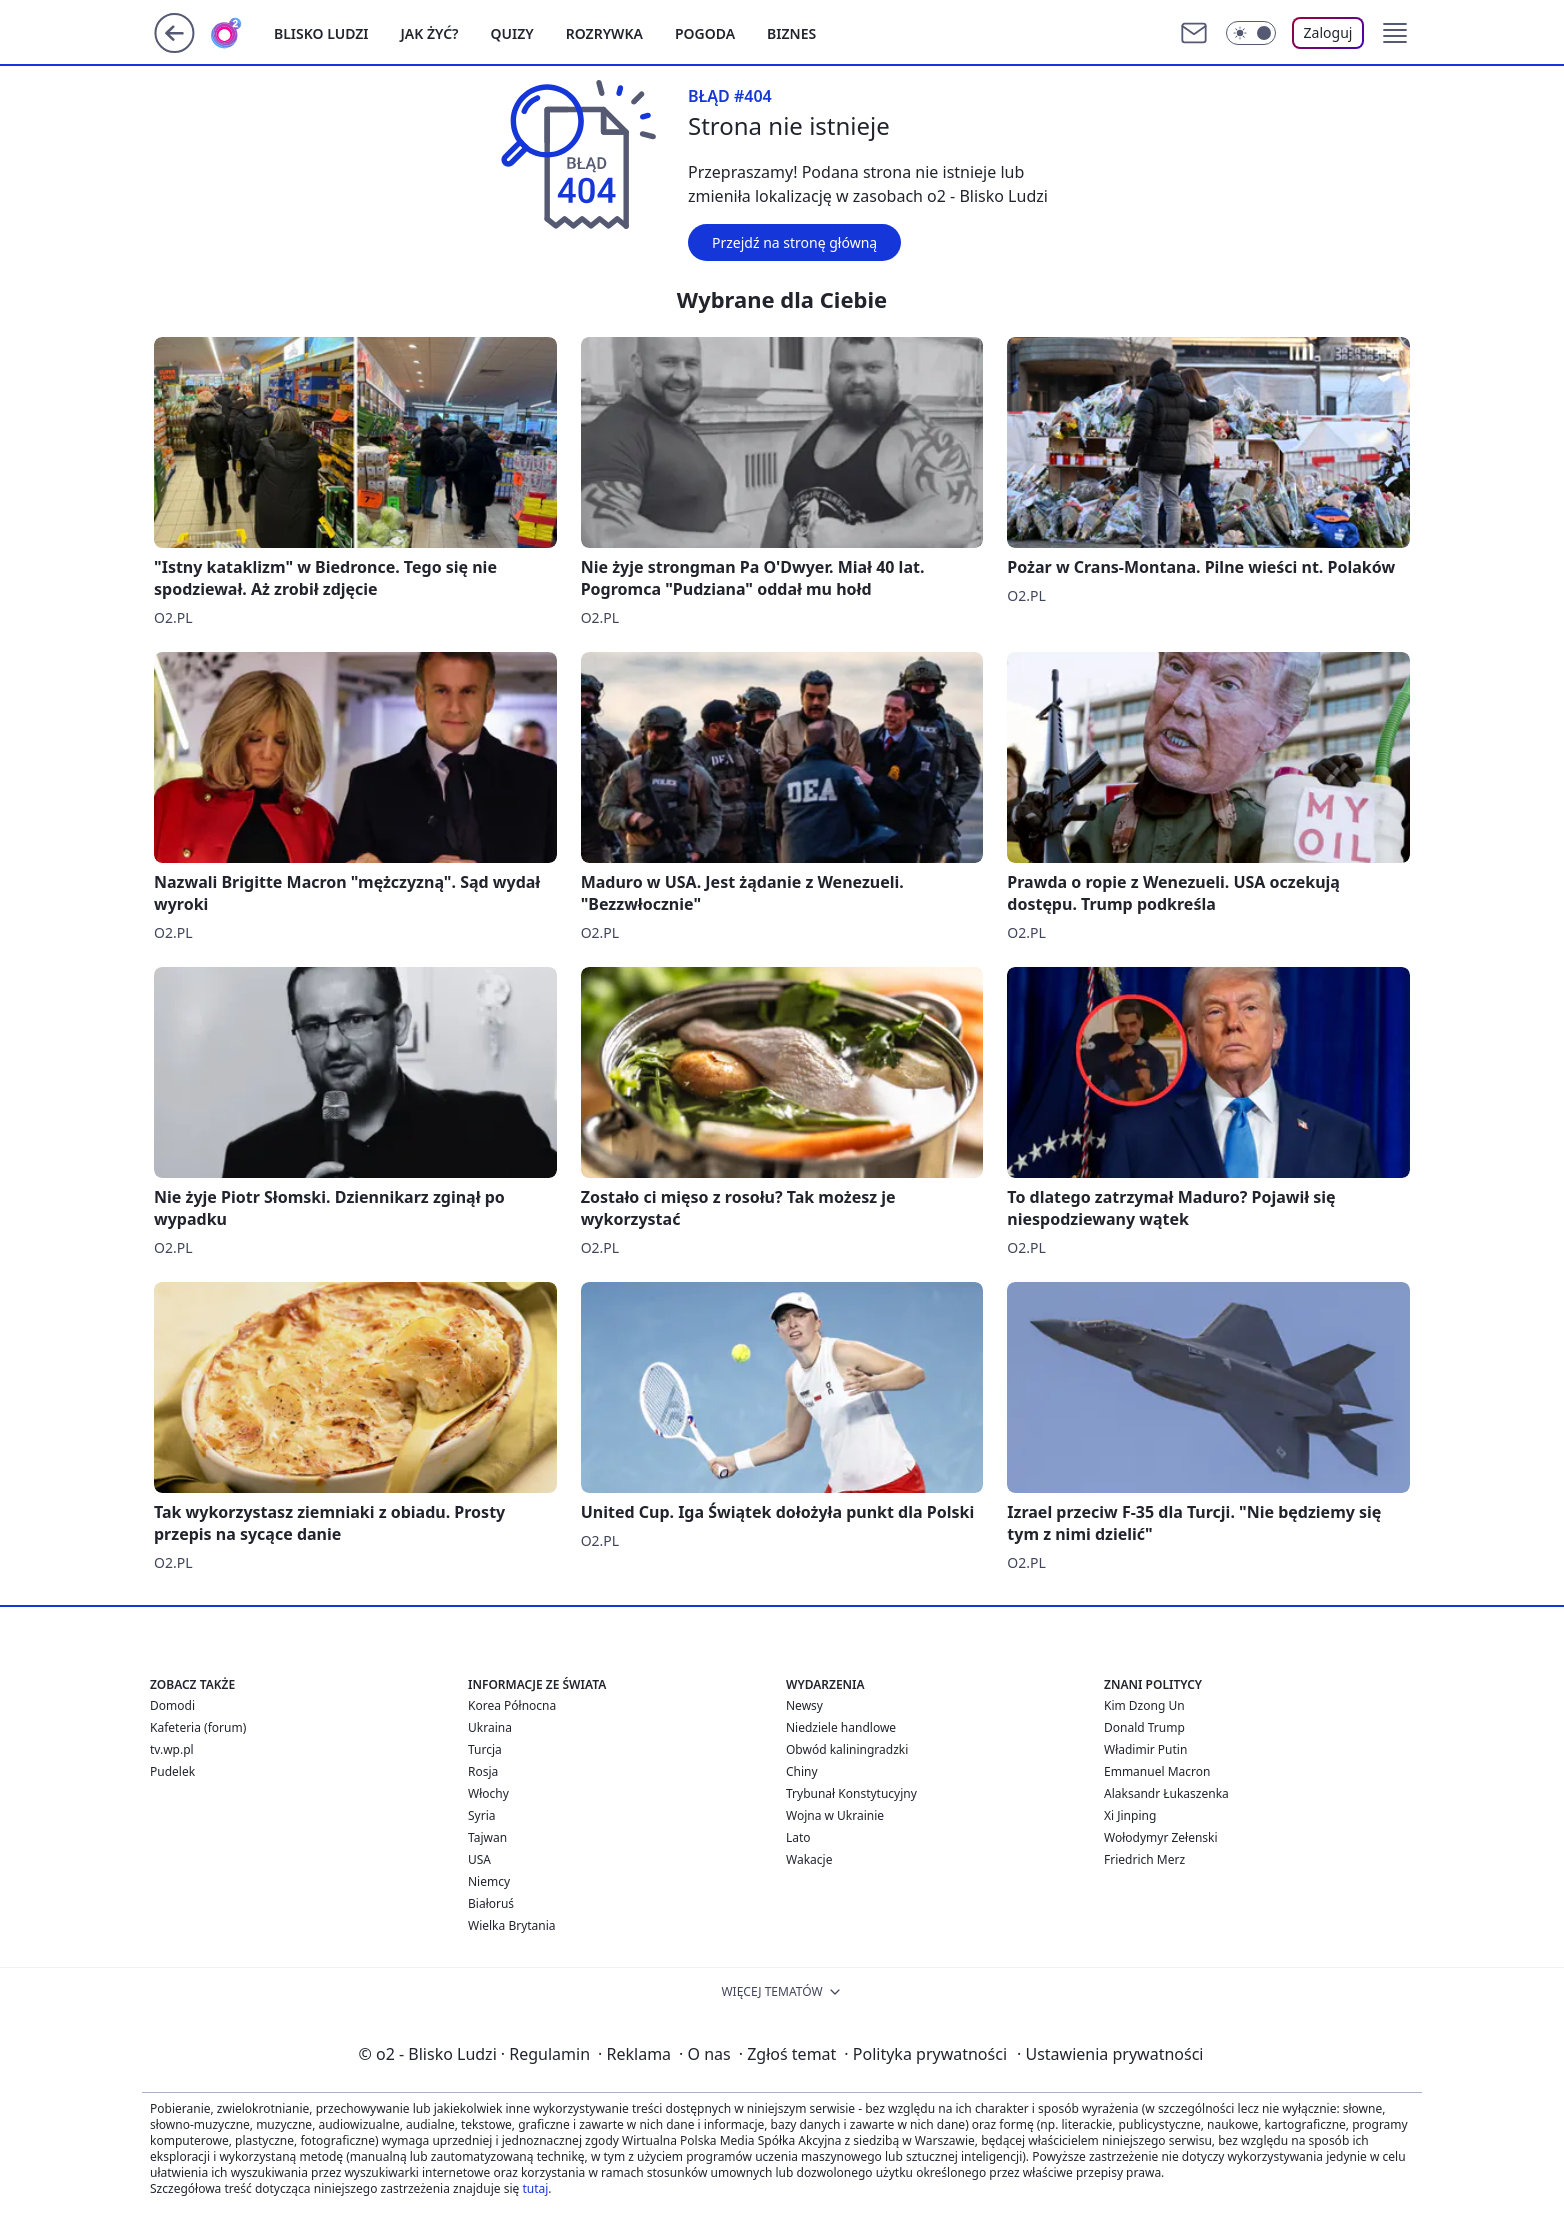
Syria (482, 1815)
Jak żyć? (430, 33)
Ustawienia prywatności (1110, 2054)
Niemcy (489, 1881)
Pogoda (705, 33)
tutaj (535, 2188)
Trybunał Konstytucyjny (851, 1793)
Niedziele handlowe (841, 1727)
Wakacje (809, 1859)
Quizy (512, 33)
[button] (1395, 33)
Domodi (172, 1705)
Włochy (488, 1793)
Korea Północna (512, 1705)
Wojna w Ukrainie (835, 1815)
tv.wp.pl (172, 1749)
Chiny (802, 1771)
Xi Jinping (1130, 1815)
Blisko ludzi (321, 33)
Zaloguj (1328, 32)
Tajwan (487, 1837)
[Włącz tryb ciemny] (1251, 33)
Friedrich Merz (1144, 1859)
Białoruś (491, 1903)
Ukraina (490, 1727)
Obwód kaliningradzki (847, 1749)
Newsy (804, 1705)
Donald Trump (1144, 1727)
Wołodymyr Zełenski (1161, 1837)
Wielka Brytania (512, 1925)
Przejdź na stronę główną (794, 242)
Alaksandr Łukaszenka (1166, 1793)
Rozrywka (604, 33)
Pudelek (172, 1771)
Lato (798, 1837)
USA (479, 1859)
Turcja (485, 1749)
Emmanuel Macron (1157, 1771)
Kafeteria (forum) (198, 1727)
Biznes (791, 33)
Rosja (483, 1771)
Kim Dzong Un (1144, 1705)
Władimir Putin (1145, 1749)
